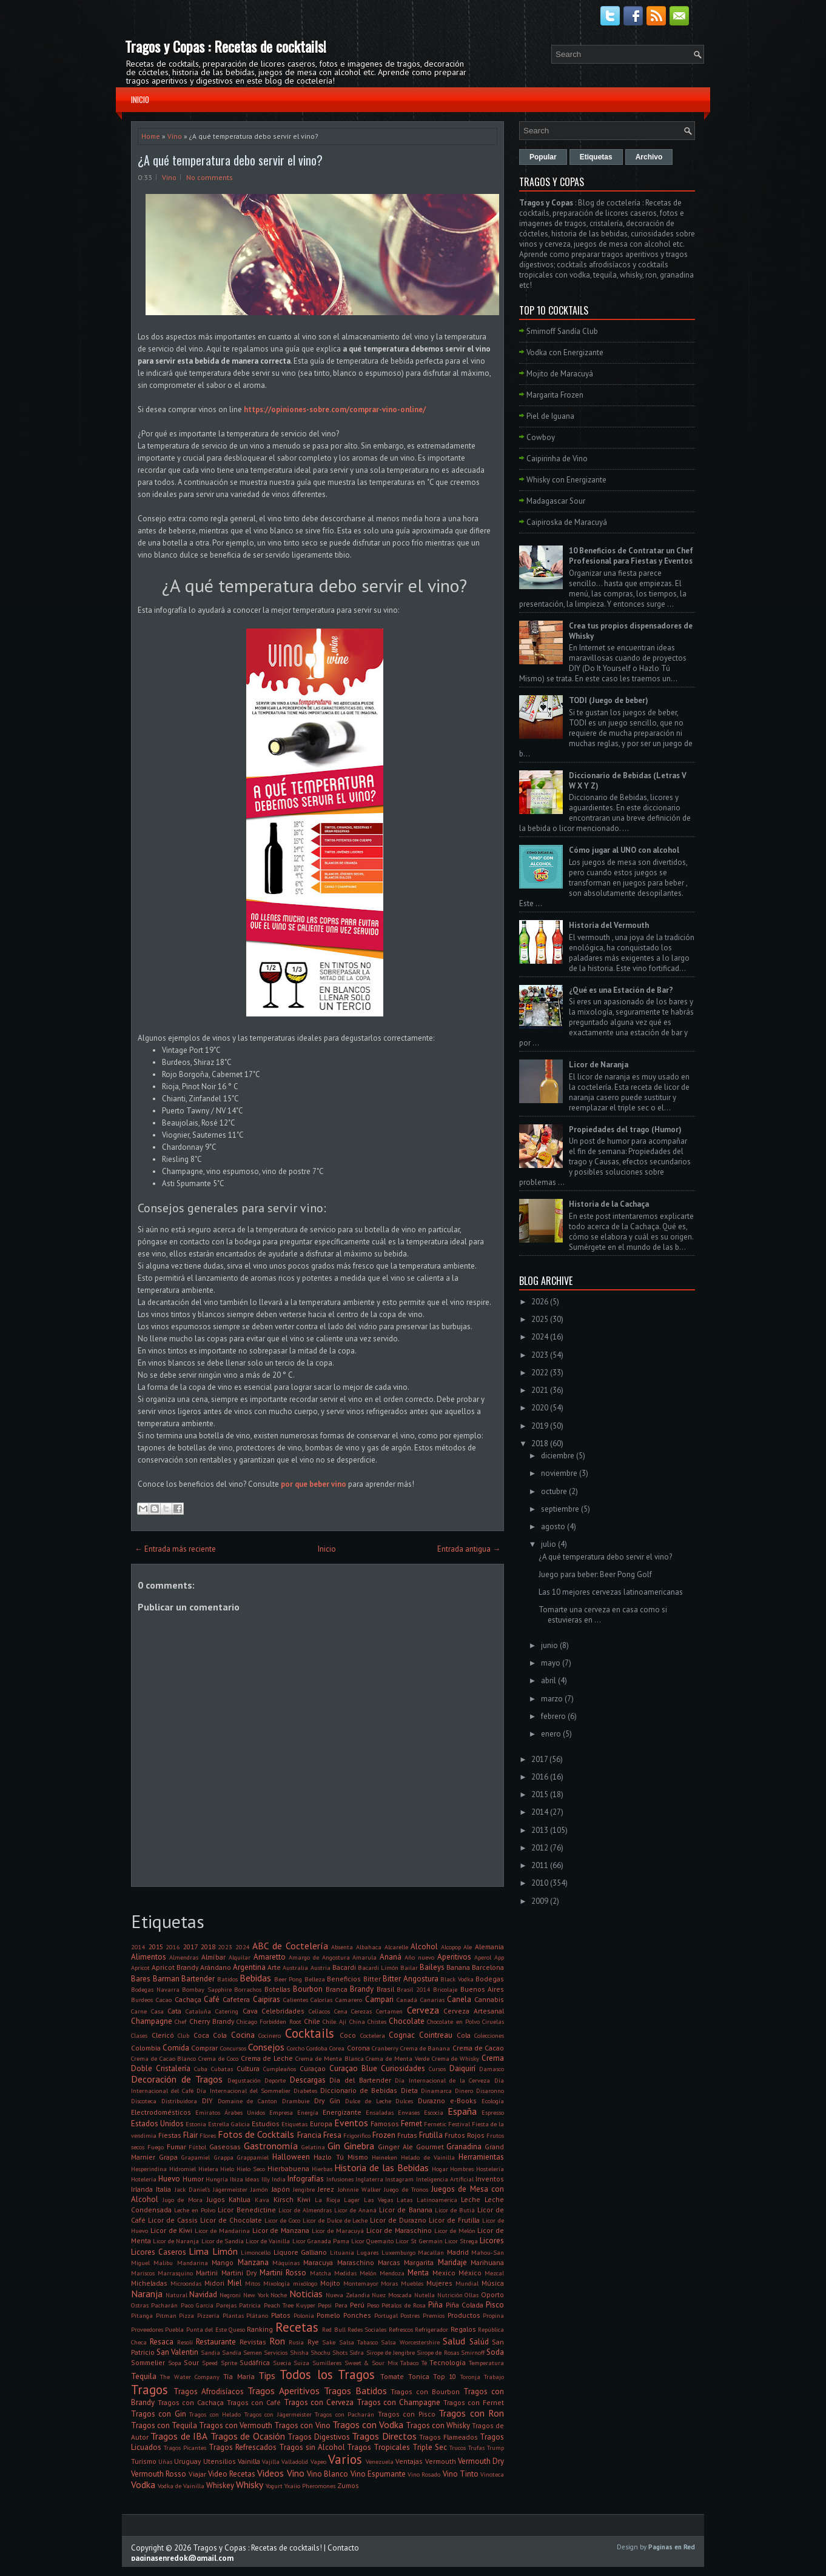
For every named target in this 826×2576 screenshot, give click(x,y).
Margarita (419, 2262)
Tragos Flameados (448, 2436)
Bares (140, 1979)
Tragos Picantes (185, 2447)
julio (548, 1544)
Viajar (197, 2473)
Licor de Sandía (222, 2241)
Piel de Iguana (550, 416)
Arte (274, 1967)
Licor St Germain (418, 2241)
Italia (163, 2189)
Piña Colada (464, 2304)
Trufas (476, 2447)
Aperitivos (454, 1957)
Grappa (223, 2157)
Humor (193, 2178)
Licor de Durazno (398, 2219)
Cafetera (236, 1999)
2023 (225, 1947)
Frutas (407, 2135)
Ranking (260, 2329)
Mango (222, 2262)
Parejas (226, 2305)
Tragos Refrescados (243, 2447)
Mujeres (439, 2282)
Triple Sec (429, 2447)
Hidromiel (182, 2168)
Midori (214, 2282)
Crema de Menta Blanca (329, 2058)
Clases (139, 2035)
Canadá (407, 1999)
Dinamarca (436, 2090)
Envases (409, 2112)
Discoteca (143, 2101)
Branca (337, 1989)
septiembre (560, 1509)
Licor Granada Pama (320, 2241)
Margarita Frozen (554, 395)
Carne (139, 2011)
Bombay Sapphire (207, 1989)
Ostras (140, 2305)
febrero (553, 1716)
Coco (348, 2035)
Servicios (275, 2352)
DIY (207, 2100)
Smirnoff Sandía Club (562, 331)
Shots (340, 2352)
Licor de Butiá (455, 2210)
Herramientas (481, 2157)
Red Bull (333, 2329)
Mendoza (392, 2273)
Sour (191, 2362)
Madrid (458, 2252)
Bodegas (489, 1978)
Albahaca (368, 1947)
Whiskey (220, 2485)
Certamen (389, 2011)
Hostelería (490, 2168)
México (470, 2272)
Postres (410, 2315)
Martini (207, 2272)
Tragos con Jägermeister (278, 2414)
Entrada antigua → (468, 1549)
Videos (270, 2473)
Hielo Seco (251, 2168)
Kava (262, 2199)
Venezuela (380, 2461)
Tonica (418, 2376)
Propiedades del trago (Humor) (625, 1129)
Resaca (161, 2342)
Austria (321, 1967)
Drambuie (295, 2101)
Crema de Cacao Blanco (163, 2058)
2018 (208, 1946)
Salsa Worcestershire (410, 2342)
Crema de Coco (218, 2058)
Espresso (493, 2112)
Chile (312, 2021)
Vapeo (318, 2461)
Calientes (295, 1999)
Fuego (155, 2147)
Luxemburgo (398, 2252)
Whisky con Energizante (566, 480)
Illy (265, 2179)
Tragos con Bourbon (425, 2391)
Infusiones (340, 2179)
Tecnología (447, 2362)
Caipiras (266, 1999)
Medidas (345, 2273)
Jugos (216, 2199)
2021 (539, 1390)
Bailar (409, 1967)
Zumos (348, 2485)
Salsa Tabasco (358, 2342)
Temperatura (486, 2362)
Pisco (495, 2305)
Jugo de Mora (183, 2199)
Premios (434, 2315)
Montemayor (360, 2283)
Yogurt (274, 2485)
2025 (539, 1319)
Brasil (385, 1989)
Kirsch (284, 2199)
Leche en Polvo (194, 2210)
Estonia (196, 2124)
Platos (280, 2315)
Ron (277, 2341)
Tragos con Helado (215, 2414)
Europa (321, 2123)
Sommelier (148, 2362)
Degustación (244, 2080)
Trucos (457, 2447)
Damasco (491, 2068)
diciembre (557, 1455)
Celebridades (282, 2010)
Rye (313, 2341)
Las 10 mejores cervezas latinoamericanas (611, 1592)
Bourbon (308, 1989)
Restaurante (216, 2342)
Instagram (399, 2179)
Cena (341, 2011)
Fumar (176, 2146)
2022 (539, 1372)
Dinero (464, 2090)
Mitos (252, 2283)
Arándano (215, 1967)
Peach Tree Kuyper (290, 2305)
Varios (345, 2459)
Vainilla (249, 2461)
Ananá (390, 1957)
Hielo (227, 2168)
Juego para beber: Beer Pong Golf (595, 1574)
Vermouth (440, 2461)
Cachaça (188, 1999)
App (499, 1957)
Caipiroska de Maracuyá (566, 522)
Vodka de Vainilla (181, 2485)
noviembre (559, 1473)
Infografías (305, 2179)
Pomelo (328, 2315)
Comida (176, 2048)
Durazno (431, 2100)
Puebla (174, 2329)
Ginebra (359, 2146)
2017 (190, 1946)
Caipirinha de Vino (557, 458)
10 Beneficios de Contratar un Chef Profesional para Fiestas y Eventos (631, 556)
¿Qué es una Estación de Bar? (621, 990)
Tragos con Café (254, 2402)
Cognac (402, 2035)
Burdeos (142, 1999)
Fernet (411, 2123)
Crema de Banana (425, 2048)
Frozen (383, 2135)
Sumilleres (326, 2362)
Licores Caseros (158, 2252)
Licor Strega (461, 2241)
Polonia (304, 2315)
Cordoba (316, 2048)
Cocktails (309, 2033)
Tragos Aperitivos (283, 2390)
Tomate (392, 2376)
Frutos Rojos (465, 2135)
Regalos (463, 2329)
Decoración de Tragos (177, 2079)
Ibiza (236, 2179)
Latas (404, 2199)
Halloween (291, 2157)
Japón (281, 2189)
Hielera (208, 2168)
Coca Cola (210, 2035)
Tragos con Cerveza (319, 2402)
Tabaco (409, 2362)
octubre (554, 1491)
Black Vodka (457, 1979)
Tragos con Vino (302, 2425)
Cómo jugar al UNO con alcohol (624, 850)
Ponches (357, 2315)
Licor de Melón (454, 2230)
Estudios (266, 2123)
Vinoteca (492, 2474)
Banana (458, 1967)
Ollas (471, 2295)
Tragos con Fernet (473, 2402)
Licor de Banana (405, 2209)
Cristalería (173, 2068)
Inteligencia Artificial (445, 2179)
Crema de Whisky (456, 2058)
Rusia (296, 2342)
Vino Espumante (378, 2474)
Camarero (348, 1999)
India (279, 2179)
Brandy (362, 1989)
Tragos (149, 2389)
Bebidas (255, 1978)
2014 (138, 1947)
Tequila (143, 2376)
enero (551, 1734)
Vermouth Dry (481, 2461)
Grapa (168, 2156)
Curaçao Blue (353, 2068)
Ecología (493, 2101)
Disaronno (490, 2090)
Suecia (282, 2362)
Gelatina (313, 2147)
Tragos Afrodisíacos (208, 2391)
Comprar (204, 2047)
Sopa (174, 2362)
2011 (539, 1865)
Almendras (183, 1957)
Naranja (147, 2293)
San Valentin (177, 2352)
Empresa (281, 2112)
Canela (459, 1999)
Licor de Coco (282, 2220)
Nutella (424, 2295)
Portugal (386, 2315)
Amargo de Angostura (319, 1957)
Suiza (301, 2362)
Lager (352, 2199)
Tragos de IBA (178, 2436)
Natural (176, 2295)
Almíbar (213, 1956)
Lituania (342, 2252)
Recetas (296, 2327)
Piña (435, 2305)
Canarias (432, 1999)
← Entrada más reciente (175, 1549)
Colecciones (489, 2035)
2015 (156, 1946)
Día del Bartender (360, 2079)
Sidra (356, 2352)
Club (183, 2035)
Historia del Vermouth (609, 925)
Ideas (252, 2179)
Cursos (437, 2068)
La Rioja (327, 2199)
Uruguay (187, 2461)
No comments (209, 177)
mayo (550, 1663)
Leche (470, 2199)
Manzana (253, 2262)
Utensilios (219, 2461)
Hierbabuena (288, 2168)
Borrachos (247, 1989)
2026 (539, 1301)
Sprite (229, 2362)
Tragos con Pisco (406, 2413)
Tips (266, 2375)
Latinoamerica (437, 2199)
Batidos (227, 1979)
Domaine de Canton (248, 2101)
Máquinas (286, 2262)
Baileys (432, 1967)
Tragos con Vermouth (235, 2425)
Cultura (248, 2068)
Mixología (276, 2283)
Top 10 (444, 2376)
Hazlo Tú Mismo (341, 2156)
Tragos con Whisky (438, 2425)
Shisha (299, 2352)
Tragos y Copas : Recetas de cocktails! (225, 46)
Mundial (466, 2283)
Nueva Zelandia (348, 2295)
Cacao (164, 1999)
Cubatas (222, 2068)
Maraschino (355, 2262)
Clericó (163, 2035)
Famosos (385, 2123)
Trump (495, 2447)
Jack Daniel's (192, 2189)
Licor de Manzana (281, 2230)
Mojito (330, 2282)
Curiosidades (403, 2068)
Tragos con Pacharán (344, 2414)
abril (548, 1680)
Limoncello (255, 2252)
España (462, 2111)
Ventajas (409, 2461)
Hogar (440, 2168)
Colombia (146, 2047)
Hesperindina (149, 2168)
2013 (539, 1830)
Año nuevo (419, 1957)
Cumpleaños (279, 2068)
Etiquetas (294, 2124)
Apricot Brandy (175, 1967)
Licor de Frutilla (454, 2219)
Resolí (185, 2342)
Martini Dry (239, 2272)
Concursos (233, 2048)
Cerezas (361, 2011)
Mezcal (494, 2273)
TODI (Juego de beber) (608, 700)
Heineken (384, 2157)
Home (150, 136)
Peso (373, 2305)
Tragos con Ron (471, 2413)
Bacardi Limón (378, 1967)
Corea (336, 2048)
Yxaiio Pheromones (309, 2485)
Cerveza (423, 2010)
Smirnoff (473, 2352)
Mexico (443, 2272)
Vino (174, 136)
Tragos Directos (384, 2436)
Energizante (342, 2112)
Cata (174, 2010)
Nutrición (450, 2295)
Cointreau (435, 2035)
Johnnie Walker (359, 2189)
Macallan (431, 2252)
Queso (237, 2329)
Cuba (200, 2068)
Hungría (217, 2179)
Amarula (364, 1957)
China (357, 2021)
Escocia (433, 2112)
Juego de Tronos (406, 2189)
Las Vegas (378, 2199)
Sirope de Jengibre (390, 2352)
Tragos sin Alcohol (312, 2447)
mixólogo (305, 2283)
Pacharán (164, 2305)
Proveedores (147, 2329)
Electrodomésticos (161, 2112)
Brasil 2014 (414, 1989)
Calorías (321, 1999)
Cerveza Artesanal (473, 2010)
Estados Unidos (157, 2123)
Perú (357, 2304)
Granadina (464, 2146)
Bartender (198, 1979)
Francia (309, 2135)
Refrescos (401, 2329)
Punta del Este (206, 2329)
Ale (467, 1947)
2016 (173, 1947)
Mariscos (143, 2273)
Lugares (367, 2252)
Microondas (185, 2283)
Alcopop (451, 1947)
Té (424, 2362)
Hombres (462, 2168)
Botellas (277, 1989)
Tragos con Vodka (367, 2424)
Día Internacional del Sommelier (243, 2090)
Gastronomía (271, 2146)
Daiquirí (462, 2068)
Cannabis (489, 1999)
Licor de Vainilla (268, 2241)
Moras (389, 2283)
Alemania (489, 1946)
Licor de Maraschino (399, 2230)
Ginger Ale (395, 2146)
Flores (208, 2135)
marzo (552, 1698)
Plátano (257, 2315)
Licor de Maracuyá (338, 2230)
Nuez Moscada (392, 2295)
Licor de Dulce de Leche (335, 2220)
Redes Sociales (367, 2329)
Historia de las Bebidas (381, 2167)
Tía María (238, 2376)
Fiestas (169, 2135)
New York (256, 2295)
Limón (225, 2251)
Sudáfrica (255, 2362)
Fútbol (197, 2147)
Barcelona (488, 1967)
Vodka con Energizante (564, 352)
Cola (464, 2035)
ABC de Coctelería (289, 1946)
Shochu (321, 2352)
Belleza (314, 1979)
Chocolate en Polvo (453, 2021)
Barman (166, 1979)
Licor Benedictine (246, 2209)
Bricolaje (445, 1989)
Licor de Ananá (355, 2210)
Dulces (404, 2101)
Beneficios (344, 1978)
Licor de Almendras (305, 2210)
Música (493, 2282)
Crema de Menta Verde (397, 2058)
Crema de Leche (267, 2058)
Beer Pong (288, 1979)
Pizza (186, 2315)
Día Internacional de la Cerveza (442, 2080)
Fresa (332, 2135)
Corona (358, 2047)
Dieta (409, 2090)
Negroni (230, 2295)
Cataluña (198, 2011)
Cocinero (269, 2035)
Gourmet (430, 2146)
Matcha (320, 2273)
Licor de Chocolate (231, 2219)
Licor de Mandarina (222, 2230)
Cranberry (385, 2048)
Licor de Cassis (173, 2219)
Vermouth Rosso (158, 2474)
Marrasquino (175, 2273)
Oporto (492, 2294)
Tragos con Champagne (398, 2402)
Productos (464, 2315)
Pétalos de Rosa (403, 2305)
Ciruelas (493, 2021)
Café (212, 1999)
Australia (295, 1967)
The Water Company (190, 2376)
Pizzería (208, 2315)
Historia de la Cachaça (609, 1204)
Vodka (143, 2484)
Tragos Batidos (355, 2390)
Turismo (143, 2461)
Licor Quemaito (372, 2241)
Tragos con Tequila (164, 2425)
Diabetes (305, 2090)
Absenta (342, 1947)
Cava (250, 2010)
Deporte (275, 2080)
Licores (492, 2240)
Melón (368, 2273)
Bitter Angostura (410, 1979)
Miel (234, 2283)
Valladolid (294, 2461)
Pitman (166, 2315)
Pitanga (142, 2315)
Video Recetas (231, 2474)
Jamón (259, 2189)
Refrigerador (431, 2329)
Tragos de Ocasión (247, 2436)
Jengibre (304, 2189)
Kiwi (304, 2199)
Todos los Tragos (327, 2374)
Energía (307, 2112)
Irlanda (142, 2189)
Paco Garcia (197, 2305)
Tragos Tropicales (378, 2447)
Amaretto (270, 1957)
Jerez (326, 2189)
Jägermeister (230, 2189)
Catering (226, 2011)
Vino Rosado (424, 2474)
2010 (539, 1883)
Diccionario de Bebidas (358, 2090)
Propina (493, 2315)
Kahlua (239, 2199)
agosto (553, 1526)
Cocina (243, 2035)
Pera (341, 2305)
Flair (190, 2135)
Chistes (377, 2021)
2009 (539, 1901)
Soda (495, 2352)
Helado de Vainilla (427, 2157)
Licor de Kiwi (171, 2230)
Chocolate (407, 2021)
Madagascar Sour (555, 501)
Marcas (389, 2262)
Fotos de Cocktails (256, 2134)
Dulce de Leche (368, 2101)
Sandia (210, 2352)
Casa (157, 2011)
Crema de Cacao (478, 2047)
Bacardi (344, 1967)
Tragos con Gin (158, 2414)
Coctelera (372, 2035)
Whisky (249, 2484)
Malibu (163, 2262)
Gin (333, 2146)
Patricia (250, 2305)
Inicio (140, 99)
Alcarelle (396, 1947)
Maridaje (452, 2262)
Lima (199, 2251)
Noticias (306, 2293)
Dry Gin (327, 2100)
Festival (459, 2124)
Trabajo (494, 2376)
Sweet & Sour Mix (371, 2362)
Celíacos (319, 2011)
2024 (242, 1947)
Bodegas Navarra (155, 1989)
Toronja (470, 2376)
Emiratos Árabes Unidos (230, 2112)
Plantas (233, 2315)
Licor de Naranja (176, 2241)
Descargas (308, 2080)
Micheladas (149, 2282)
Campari (379, 1999)
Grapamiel (195, 2157)
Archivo (649, 157)
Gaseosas (225, 2146)
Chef (180, 2021)
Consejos (266, 2047)
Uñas (165, 2461)
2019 (539, 1426)
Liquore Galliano (300, 2252)
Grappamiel (253, 2157)
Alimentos (148, 1957)
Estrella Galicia (229, 2124)
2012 (539, 1848)
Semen (252, 2352)
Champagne (151, 2021)
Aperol (482, 1957)
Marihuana (487, 2262)
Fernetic (435, 2124)
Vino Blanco (327, 2474)
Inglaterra (369, 2179)
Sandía (231, 2352)
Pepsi (325, 2305)
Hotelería (143, 2179)
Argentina (249, 1967)
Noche (278, 2295)
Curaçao (313, 2068)
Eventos (351, 2123)
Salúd (479, 2342)
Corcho (295, 2048)
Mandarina (192, 2262)
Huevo (169, 2179)
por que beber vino (313, 1484)
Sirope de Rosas (437, 2352)
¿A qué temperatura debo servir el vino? (230, 160)
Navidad (203, 2294)
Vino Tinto (460, 2474)
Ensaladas (380, 2112)
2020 (539, 1408)
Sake (328, 2342)
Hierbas (322, 2168)
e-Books (463, 2100)
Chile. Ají (334, 2021)
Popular (543, 157)
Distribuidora (179, 2101)
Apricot (140, 1967)
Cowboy (540, 437)
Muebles (412, 2283)
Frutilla (431, 2135)
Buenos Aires (482, 1989)
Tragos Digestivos (318, 2437)
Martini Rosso (283, 2272)
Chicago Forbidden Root (269, 2021)
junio (549, 1645)
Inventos (489, 2178)
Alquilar (239, 1957)
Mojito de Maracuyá (559, 374)
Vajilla (271, 2461)
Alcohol (424, 1946)
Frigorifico (357, 2135)
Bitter (372, 1978)
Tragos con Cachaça (191, 2402)
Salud (454, 2341)
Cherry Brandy (211, 2021)
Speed (210, 2362)
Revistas (253, 2341)
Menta (418, 2272)
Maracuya (318, 2262)
